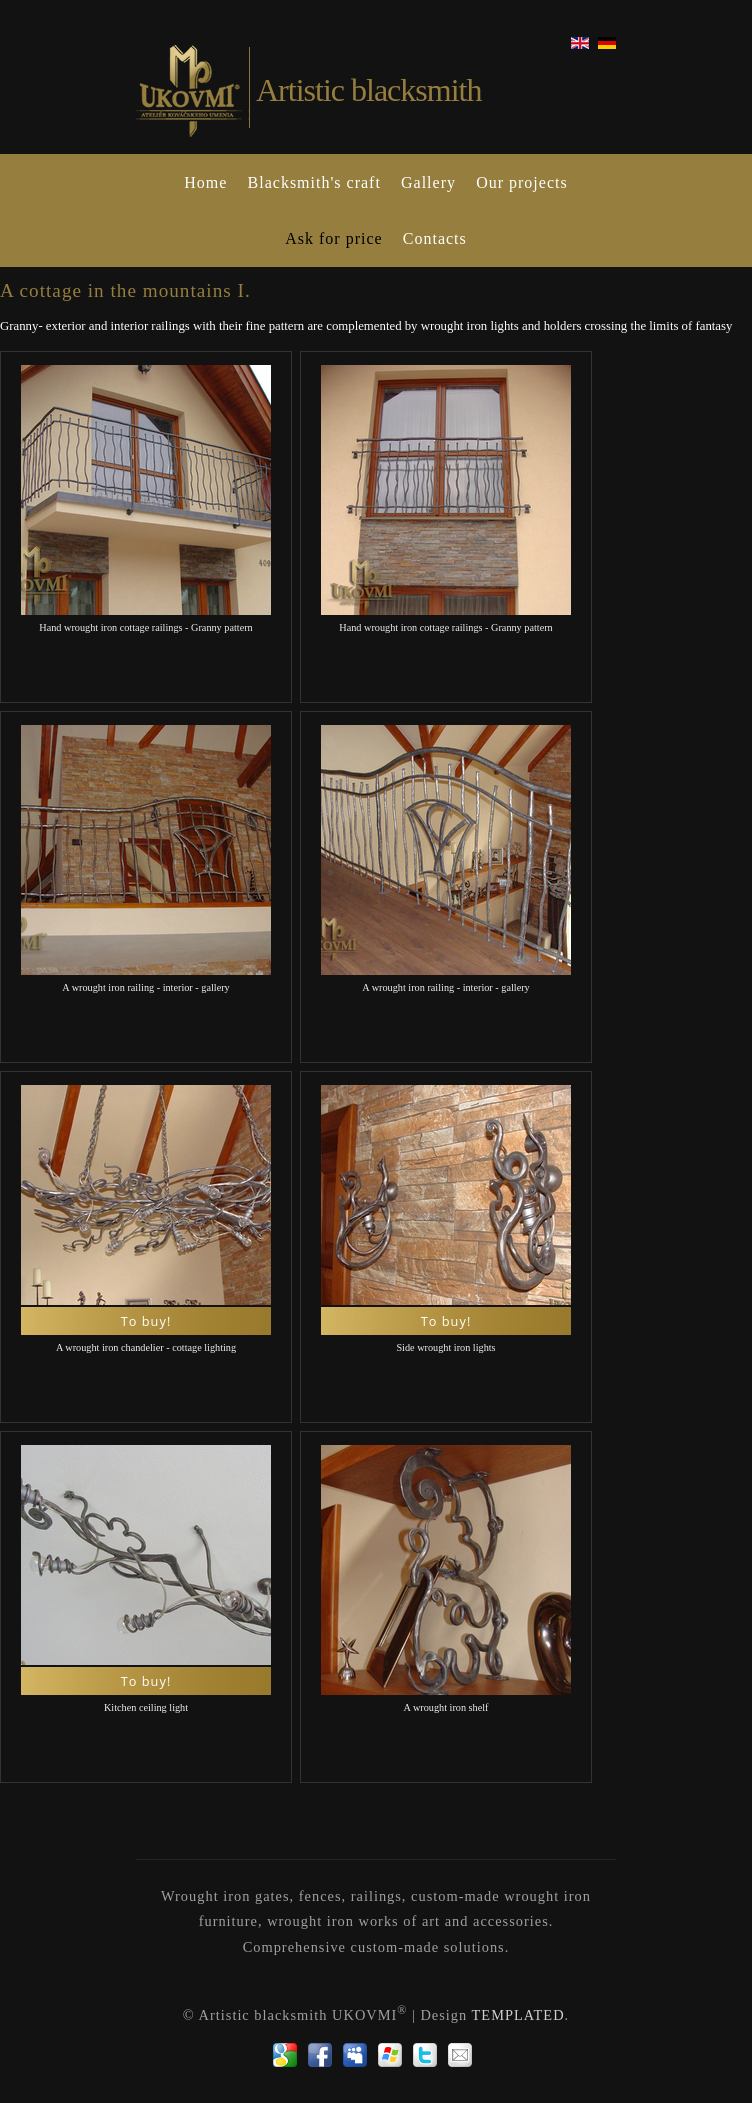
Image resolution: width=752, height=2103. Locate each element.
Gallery (428, 182)
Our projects (522, 182)
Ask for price (333, 238)
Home (205, 182)
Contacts (435, 238)
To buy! (146, 1321)
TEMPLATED (518, 2014)
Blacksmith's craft (314, 182)
